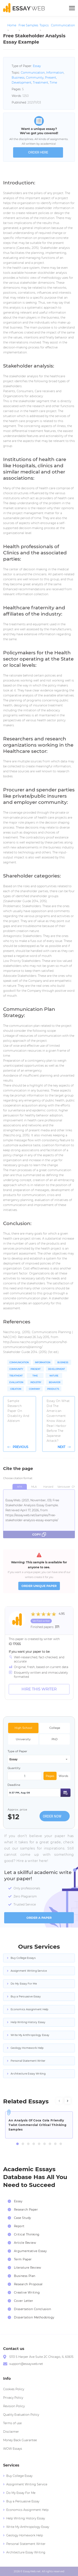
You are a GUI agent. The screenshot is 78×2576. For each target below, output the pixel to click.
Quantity (13, 1768)
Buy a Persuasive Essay (26, 1996)
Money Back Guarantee (20, 2440)
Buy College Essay (19, 2476)
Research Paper (26, 2209)
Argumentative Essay (30, 2251)
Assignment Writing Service (29, 1970)
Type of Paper (17, 1751)
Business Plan (24, 2276)
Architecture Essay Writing (28, 2073)
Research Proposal (28, 2284)
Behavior (54, 1382)
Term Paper (23, 2259)
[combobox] (39, 1759)
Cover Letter (23, 2301)
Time (53, 82)
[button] (17, 2144)
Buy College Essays (23, 1957)
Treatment (40, 82)
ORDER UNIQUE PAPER (39, 1586)
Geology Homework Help (27, 2047)
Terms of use (12, 2423)
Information (55, 72)
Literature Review (27, 2267)
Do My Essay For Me (24, 1983)
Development (21, 82)
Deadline (13, 1784)
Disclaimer (11, 2432)
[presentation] (59, 2101)
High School (23, 1727)
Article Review (25, 2243)
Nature (54, 1375)
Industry (35, 1382)
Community (34, 77)
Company (34, 1389)
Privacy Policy (13, 2398)
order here (38, 152)
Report (19, 2226)
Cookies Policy (13, 2389)
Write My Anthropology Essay (30, 2035)
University (23, 1739)
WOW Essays (12, 2449)
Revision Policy (14, 2406)
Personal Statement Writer (28, 2060)
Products (53, 1389)
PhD (55, 1739)
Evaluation (16, 1382)
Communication (33, 72)
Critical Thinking (26, 2234)
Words (63, 1776)
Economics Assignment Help (29, 2009)
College (54, 1727)
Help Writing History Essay (28, 2022)
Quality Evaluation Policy (21, 2415)
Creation (15, 1389)
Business (18, 77)
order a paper (39, 1918)
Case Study (22, 2218)
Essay (37, 66)
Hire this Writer (39, 1689)
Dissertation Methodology (34, 2317)
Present (50, 77)
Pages (50, 1776)
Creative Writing (27, 2292)
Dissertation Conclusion (32, 2309)
